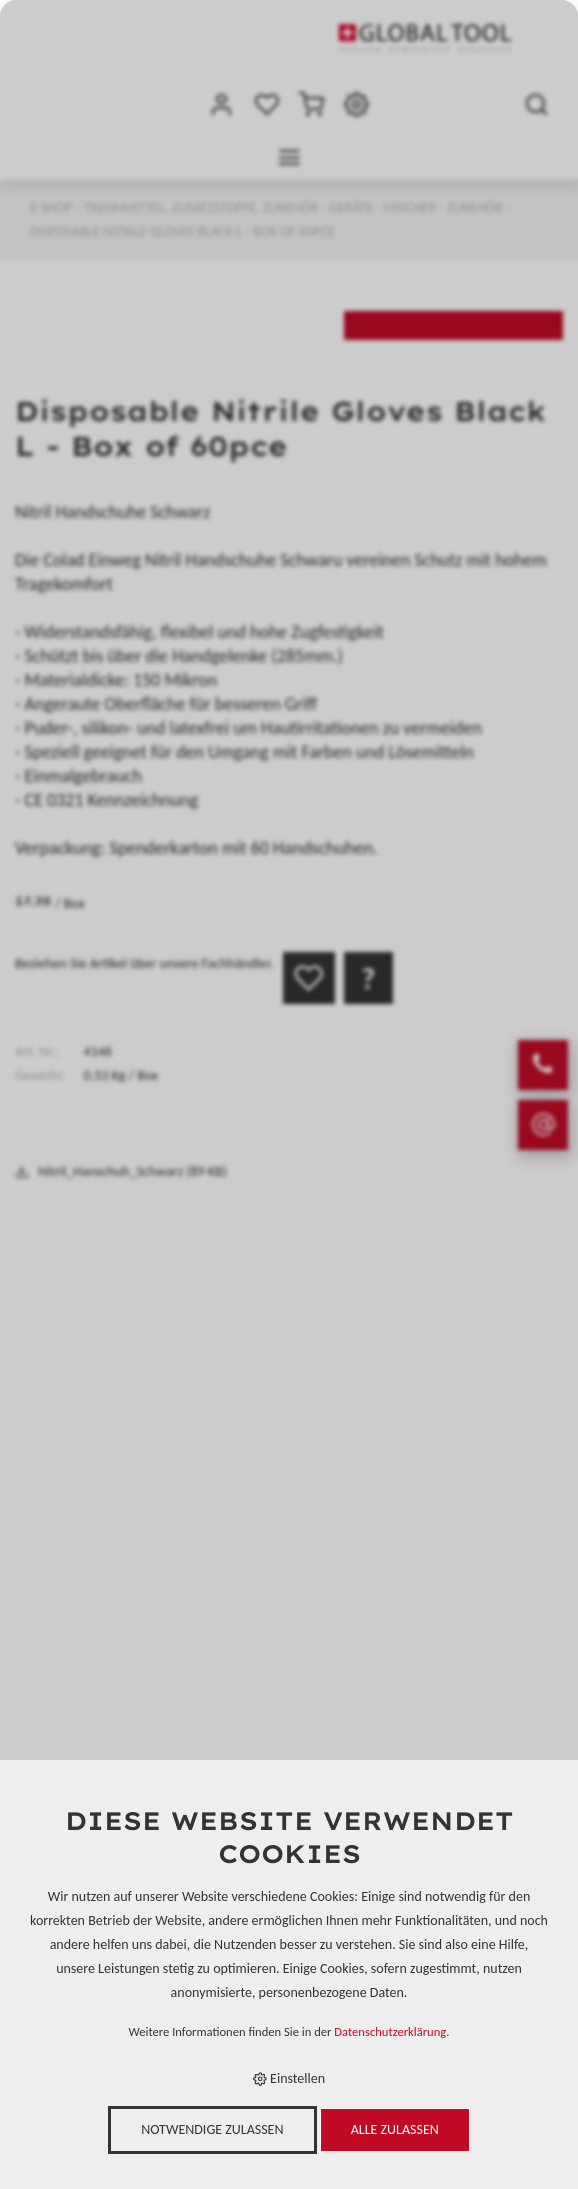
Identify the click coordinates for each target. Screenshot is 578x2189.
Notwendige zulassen (212, 2129)
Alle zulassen (395, 2129)
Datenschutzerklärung (390, 2031)
